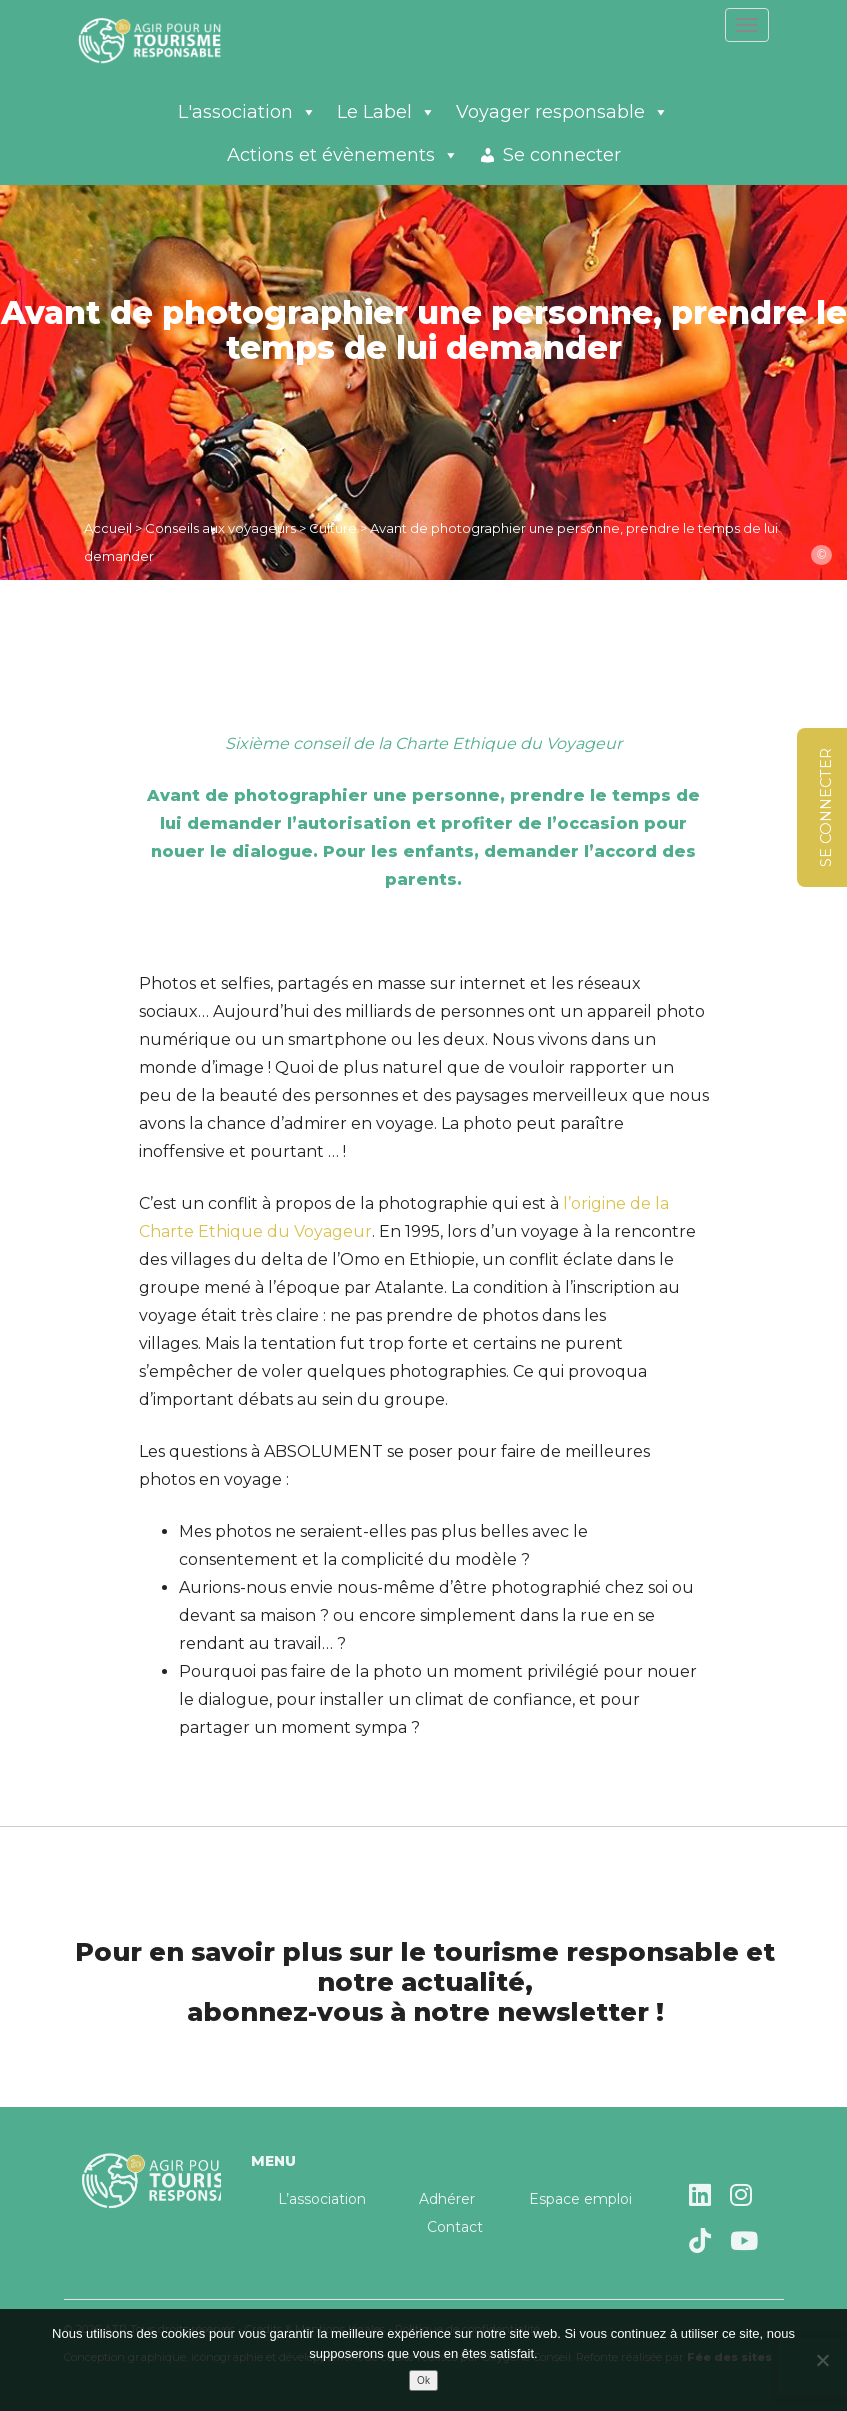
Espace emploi (580, 2199)
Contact (455, 2227)
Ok (423, 2380)
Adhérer (447, 2199)
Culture (333, 528)
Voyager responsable (562, 112)
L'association (247, 112)
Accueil (108, 528)
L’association (322, 2199)
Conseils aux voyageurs (220, 528)
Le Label (386, 112)
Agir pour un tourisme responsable (174, 40)
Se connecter (562, 155)
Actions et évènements (343, 155)
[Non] (822, 2360)
